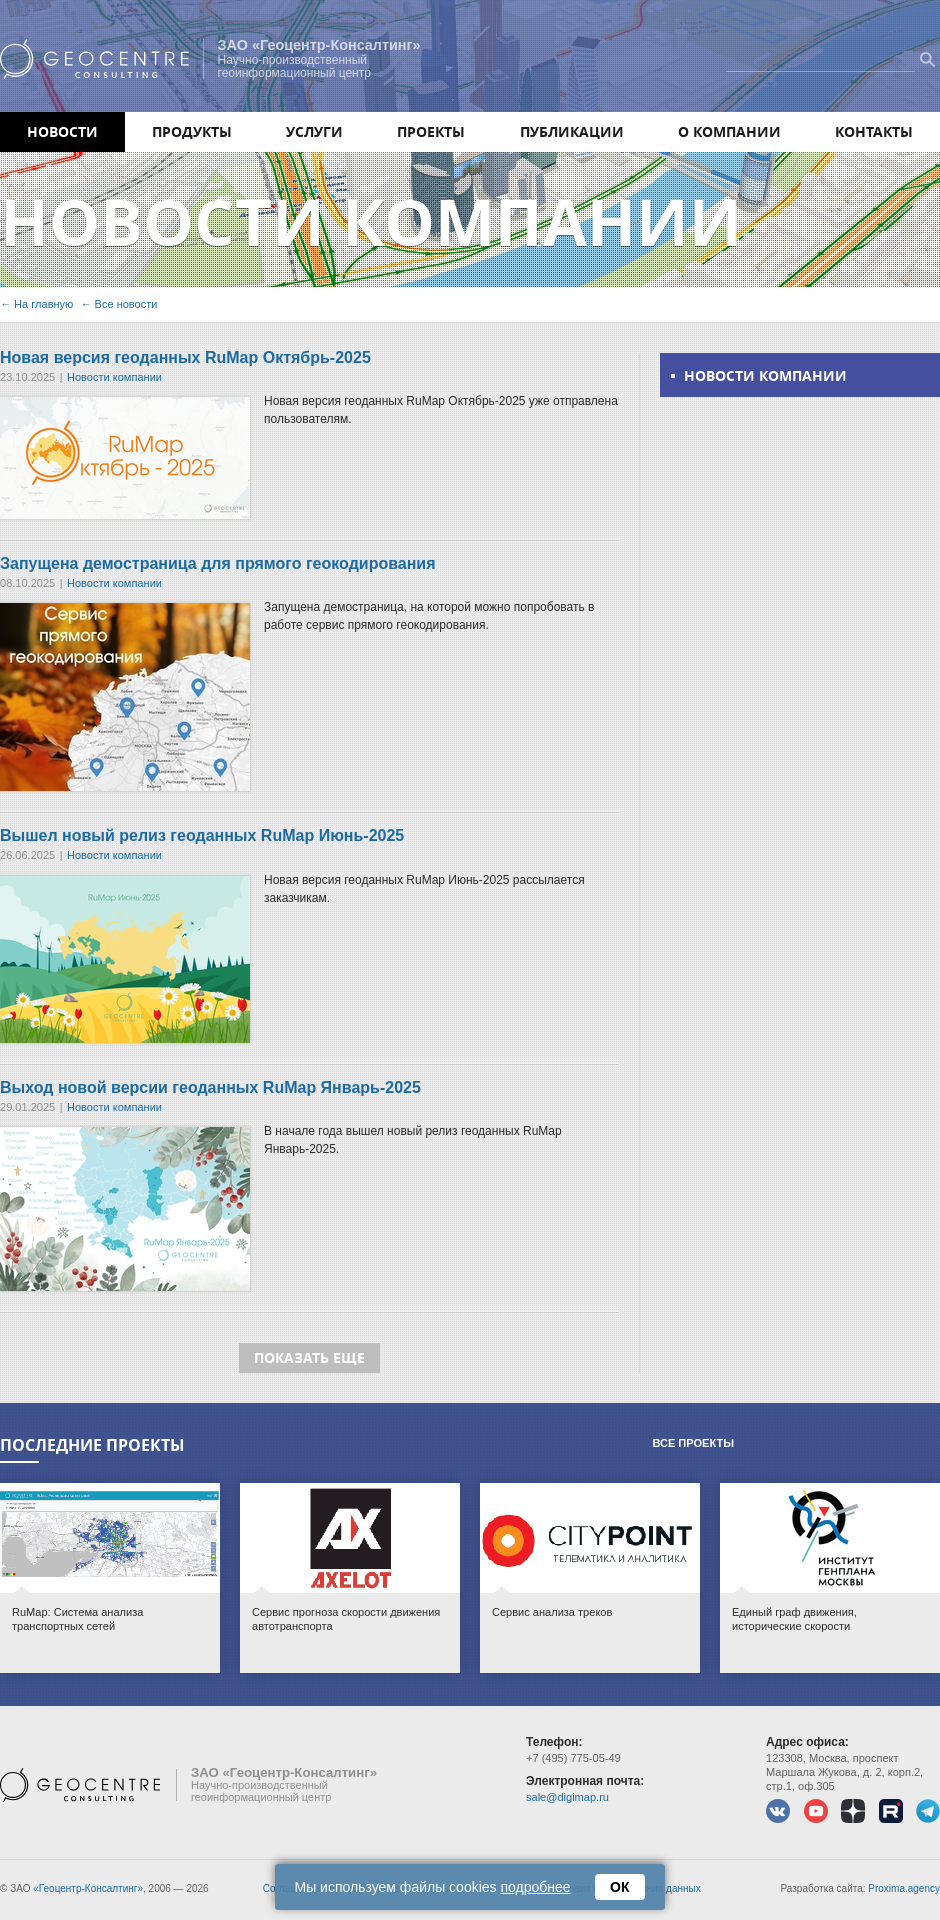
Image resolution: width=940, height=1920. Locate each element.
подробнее (536, 1887)
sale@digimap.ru (567, 1797)
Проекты (431, 131)
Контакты (874, 131)
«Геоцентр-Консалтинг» (88, 1888)
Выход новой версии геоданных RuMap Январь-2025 (210, 1087)
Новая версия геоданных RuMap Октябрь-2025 (185, 357)
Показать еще (309, 1357)
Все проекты (693, 1443)
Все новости (126, 304)
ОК (620, 1887)
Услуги (314, 131)
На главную (43, 304)
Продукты (192, 131)
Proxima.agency (904, 1888)
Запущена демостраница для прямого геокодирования (218, 563)
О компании (729, 131)
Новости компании (114, 377)
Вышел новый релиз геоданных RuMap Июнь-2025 (202, 835)
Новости (62, 131)
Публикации (572, 131)
